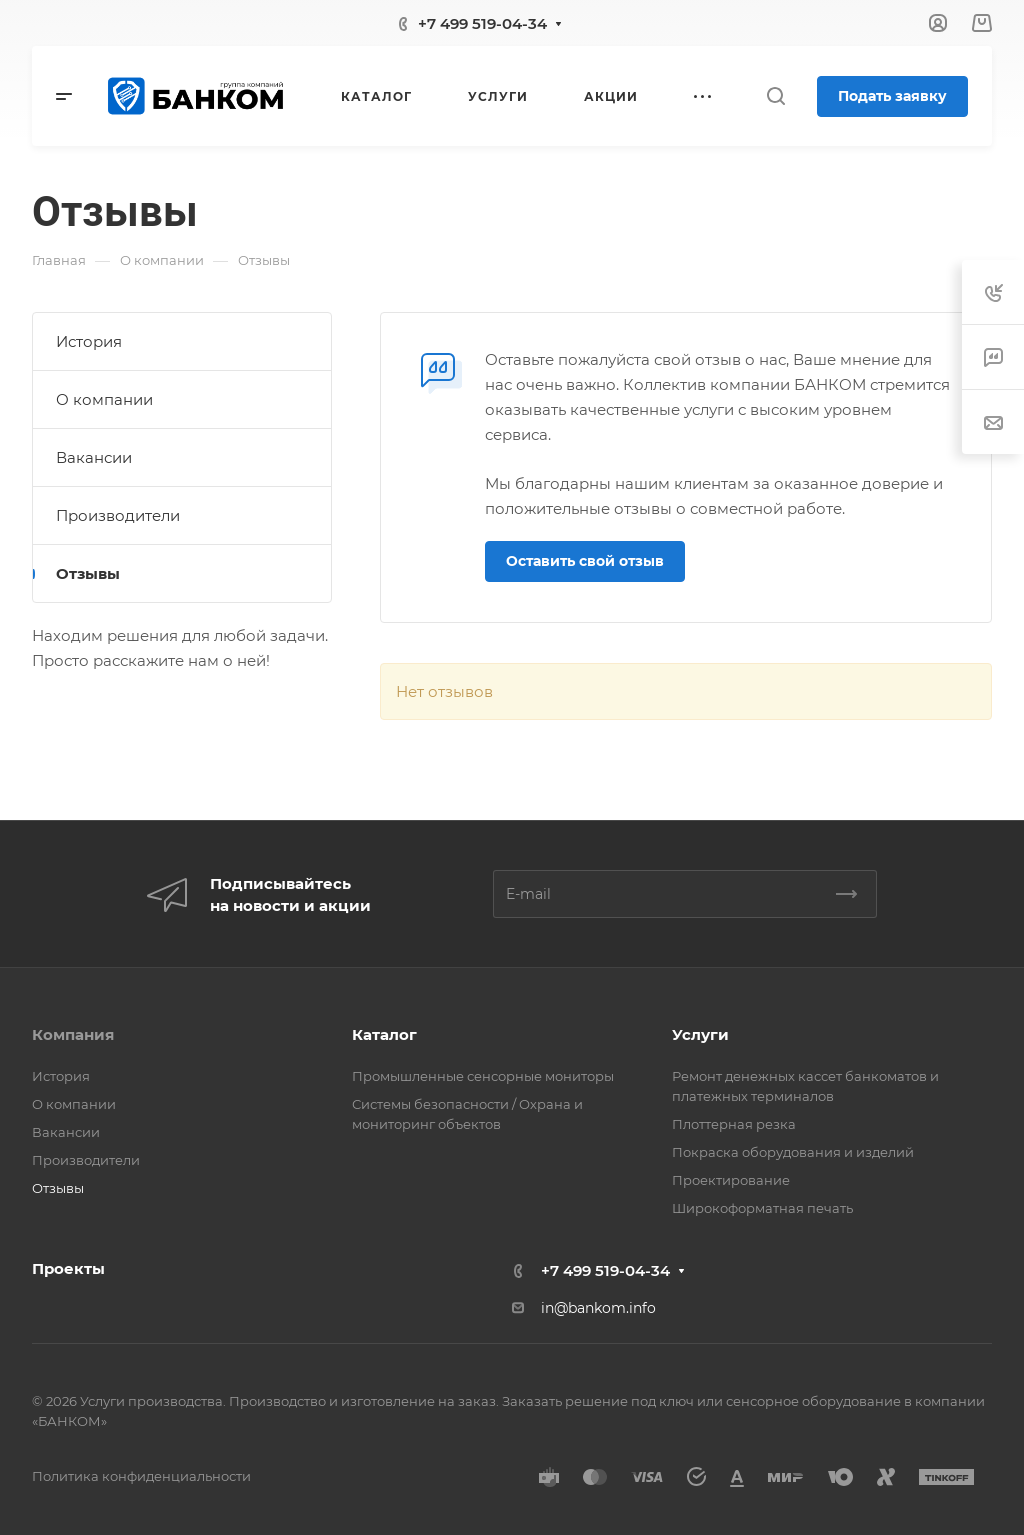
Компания (73, 1034)
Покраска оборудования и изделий (793, 1152)
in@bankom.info (598, 1308)
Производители (118, 515)
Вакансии (94, 457)
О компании (104, 399)
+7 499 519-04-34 (482, 23)
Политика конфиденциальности (141, 1476)
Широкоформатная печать (762, 1208)
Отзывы (88, 573)
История (89, 341)
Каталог (384, 1034)
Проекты (68, 1268)
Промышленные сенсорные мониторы (483, 1076)
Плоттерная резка (734, 1124)
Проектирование (731, 1180)
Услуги (700, 1034)
